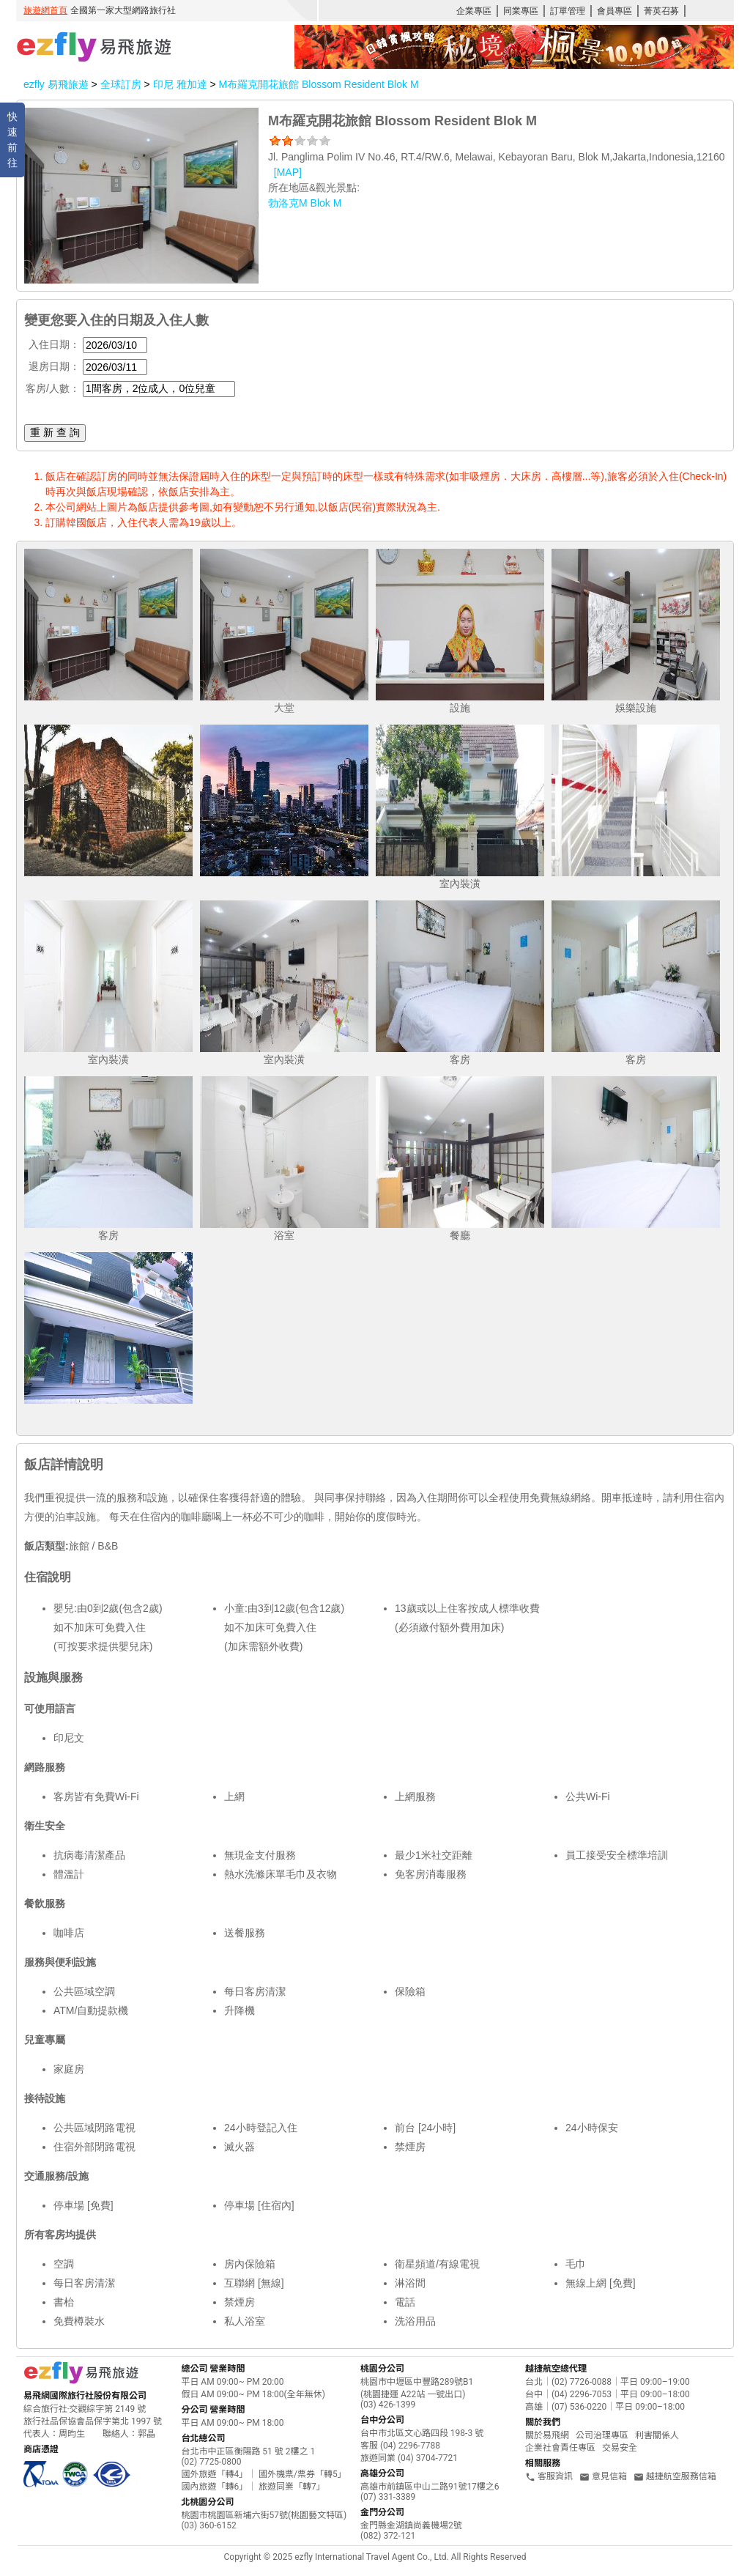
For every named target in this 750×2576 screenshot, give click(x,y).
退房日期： (54, 366)
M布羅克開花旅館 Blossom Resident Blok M (318, 84)
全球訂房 (120, 84)
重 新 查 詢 (55, 432)
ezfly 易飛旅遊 (56, 84)
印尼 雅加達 (181, 84)
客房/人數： (53, 388)
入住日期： (54, 344)
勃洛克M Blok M (304, 203)
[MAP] (288, 172)
